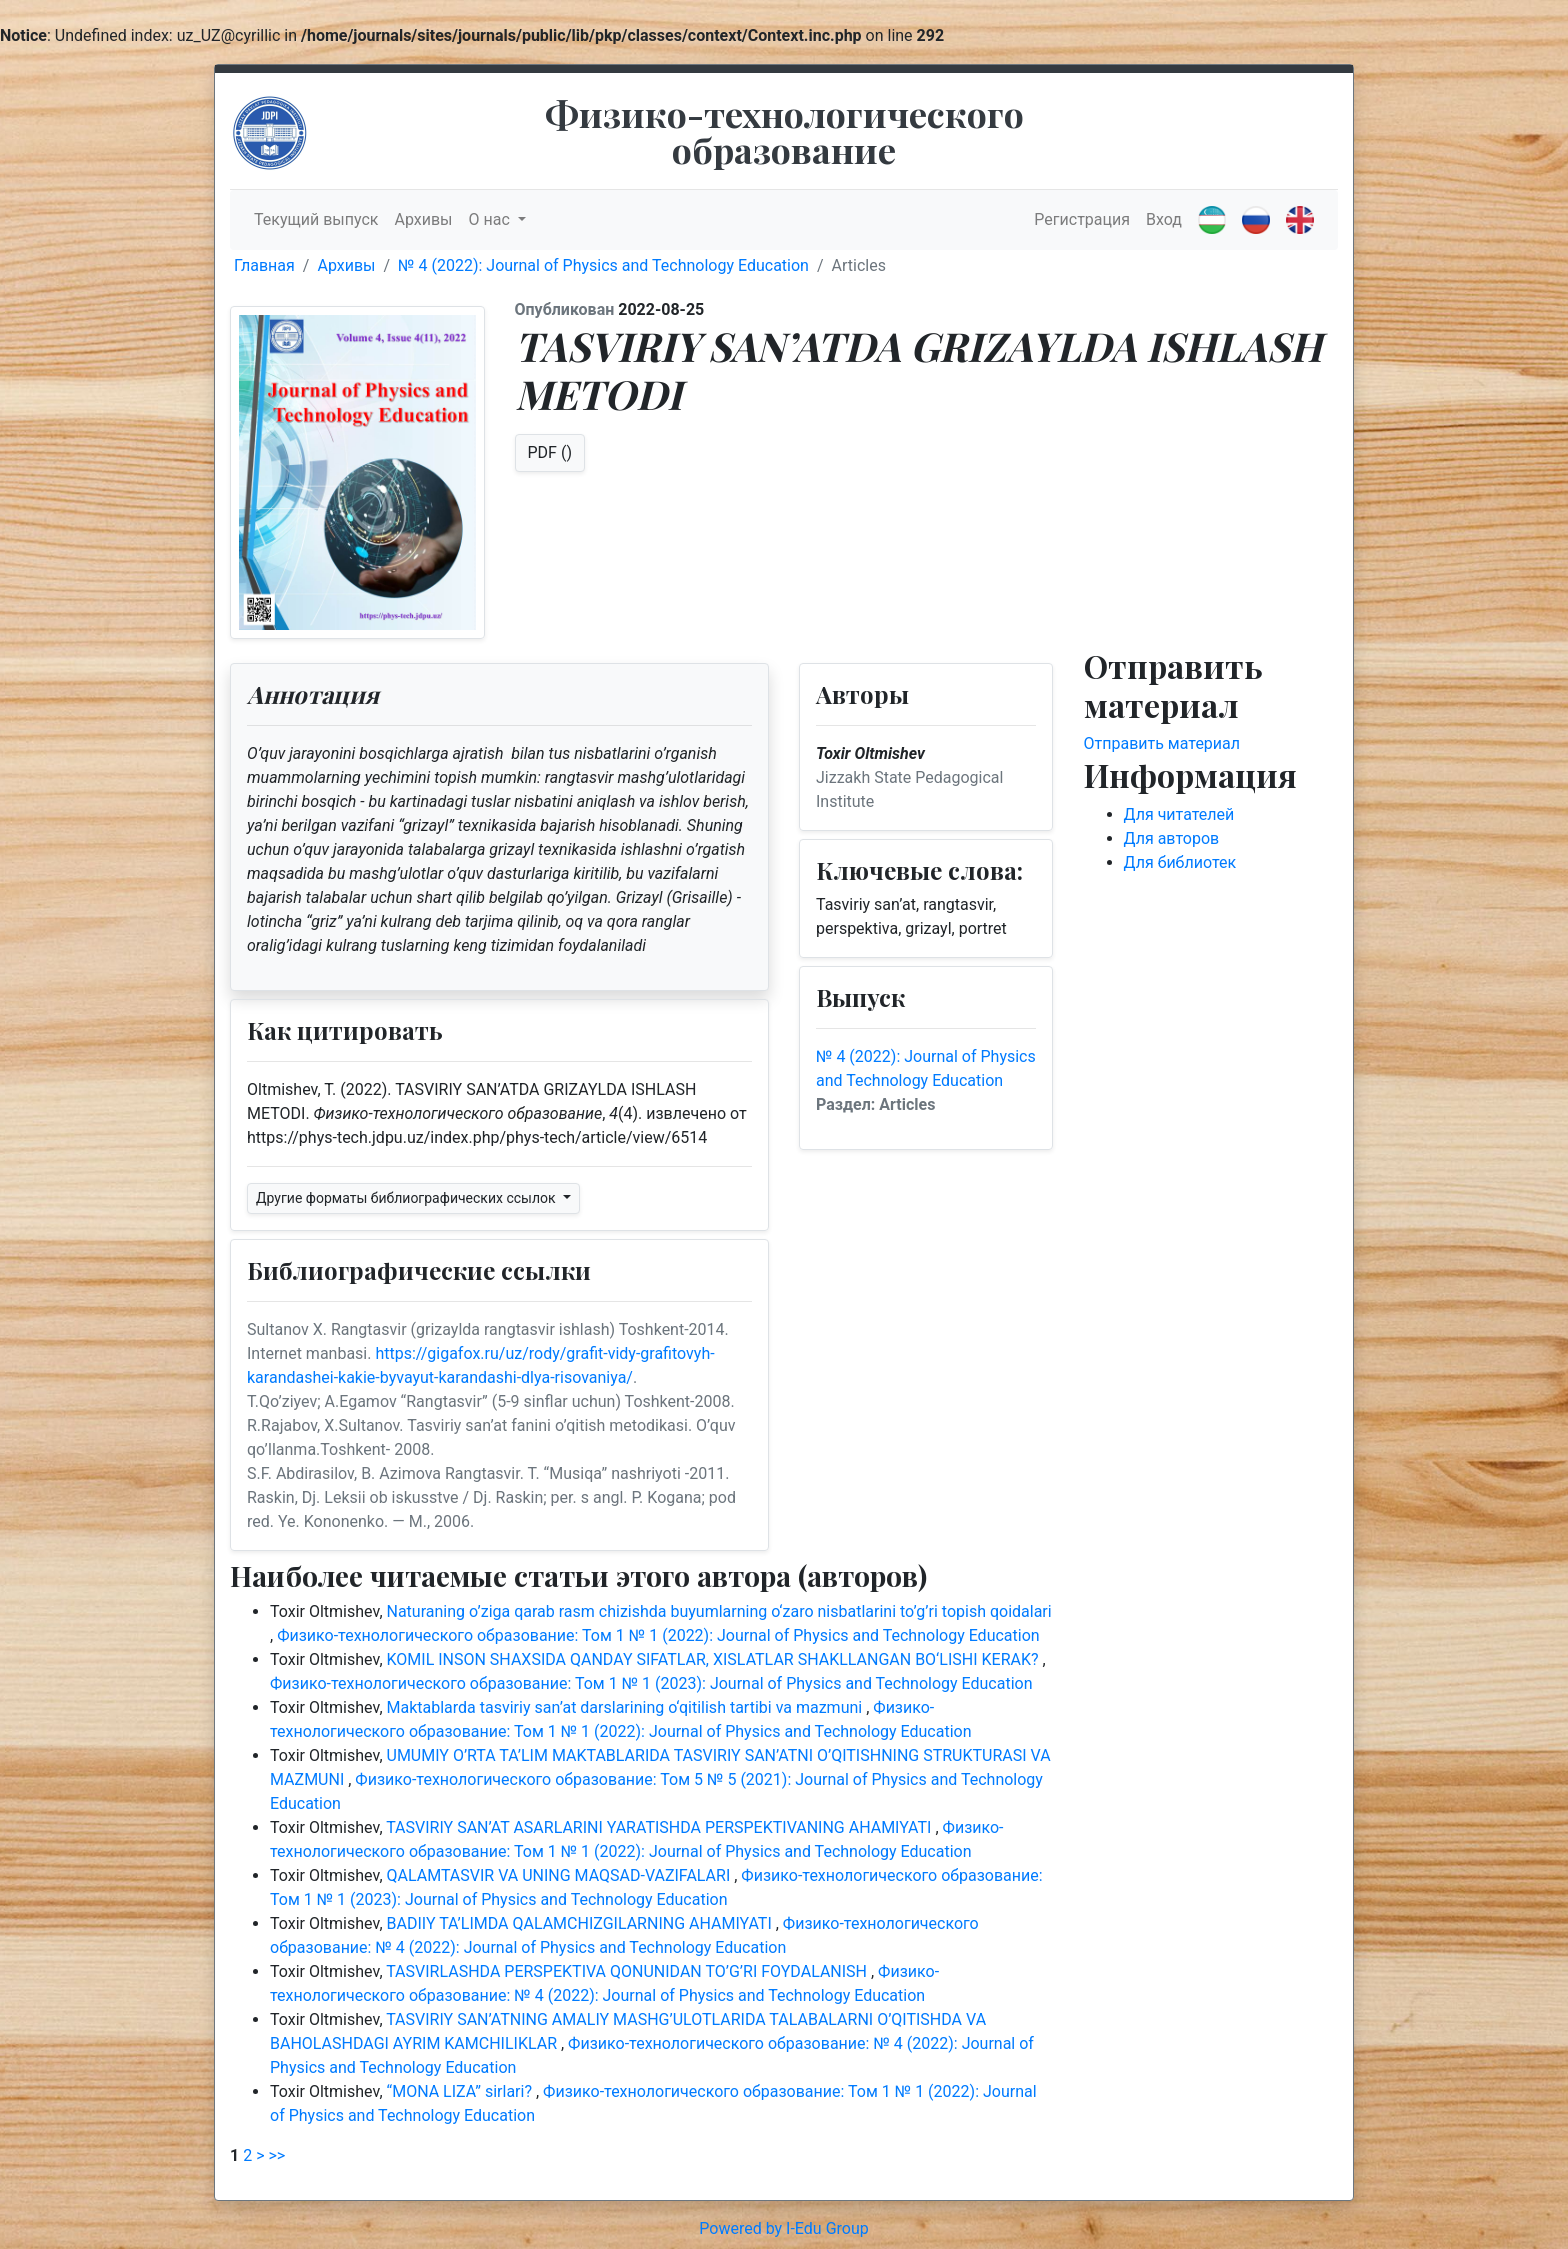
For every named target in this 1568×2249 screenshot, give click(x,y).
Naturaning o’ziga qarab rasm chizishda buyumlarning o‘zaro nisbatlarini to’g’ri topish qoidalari (719, 1611)
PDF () (550, 452)
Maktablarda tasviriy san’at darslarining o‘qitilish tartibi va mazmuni (627, 1707)
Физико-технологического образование (784, 131)
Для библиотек (1180, 862)
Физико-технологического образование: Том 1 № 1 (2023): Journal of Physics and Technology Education (651, 1683)
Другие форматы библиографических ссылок (407, 1198)
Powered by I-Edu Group (783, 2228)
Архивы (423, 219)
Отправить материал (1162, 743)
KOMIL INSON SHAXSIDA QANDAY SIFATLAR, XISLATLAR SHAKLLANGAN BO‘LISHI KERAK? (715, 1659)
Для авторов (1172, 838)
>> (276, 2155)
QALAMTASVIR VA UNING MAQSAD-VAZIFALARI (561, 1875)
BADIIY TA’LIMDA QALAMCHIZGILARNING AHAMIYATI (581, 1923)
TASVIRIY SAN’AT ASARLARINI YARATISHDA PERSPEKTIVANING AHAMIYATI (660, 1827)
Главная (264, 265)
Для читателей (1179, 814)
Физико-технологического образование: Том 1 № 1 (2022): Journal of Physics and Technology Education (658, 1635)
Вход (1164, 219)
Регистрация (1082, 219)
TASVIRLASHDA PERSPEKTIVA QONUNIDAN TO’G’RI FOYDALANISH (628, 1971)
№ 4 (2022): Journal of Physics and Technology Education (603, 265)
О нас (491, 219)
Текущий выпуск (316, 219)
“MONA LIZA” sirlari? (461, 2091)
